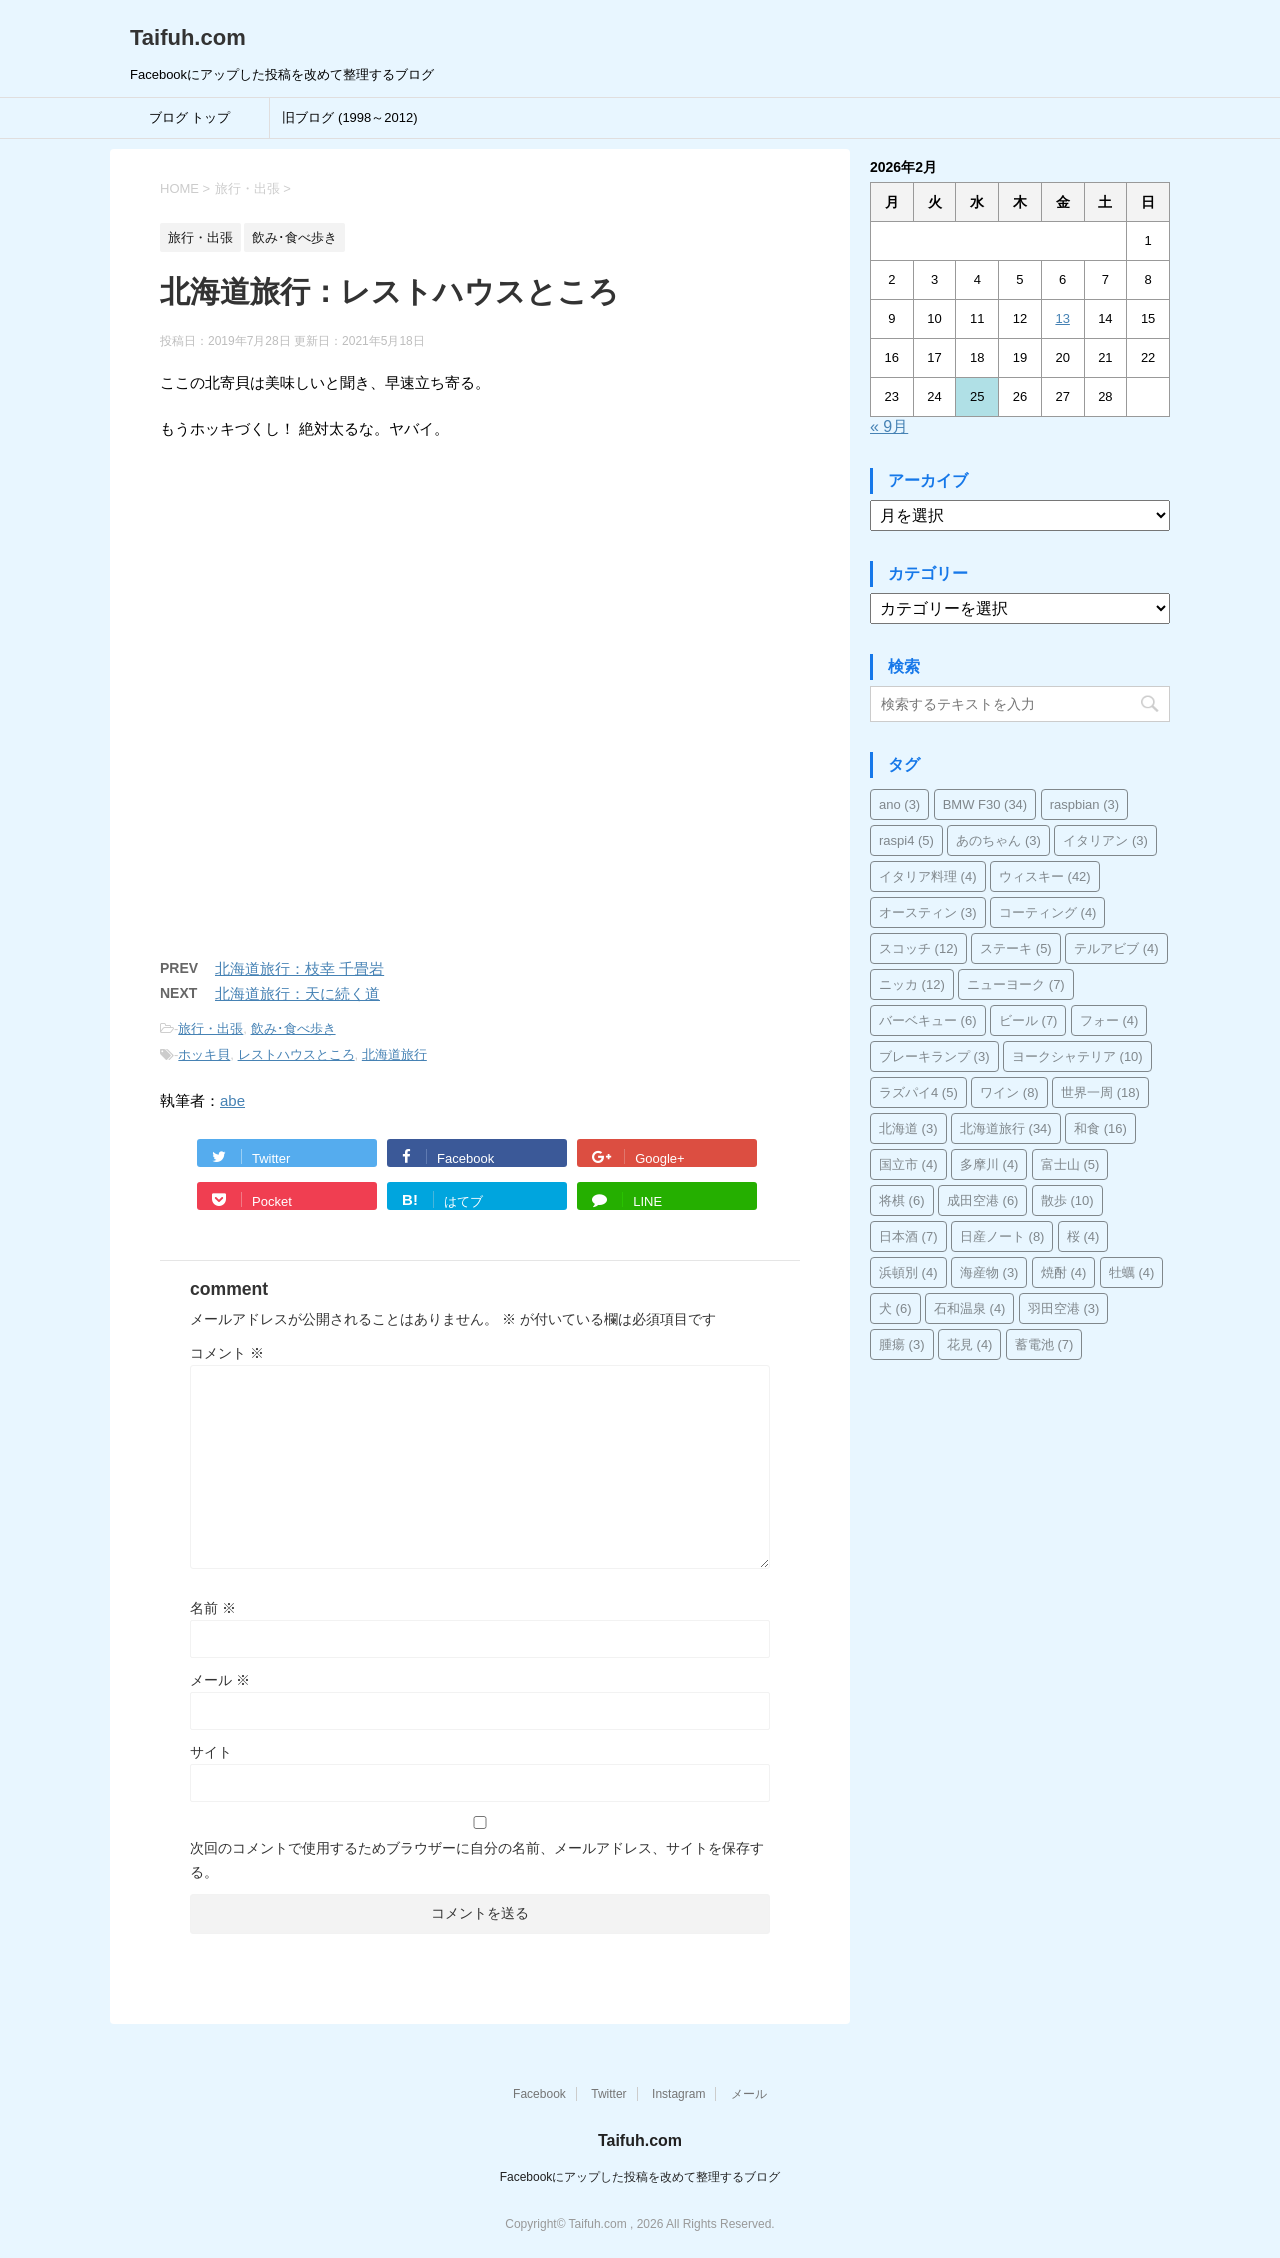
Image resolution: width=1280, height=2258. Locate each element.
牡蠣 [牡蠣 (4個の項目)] (1132, 1272)
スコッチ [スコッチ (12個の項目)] (918, 948)
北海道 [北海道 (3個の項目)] (908, 1128)
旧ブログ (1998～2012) (349, 117)
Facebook (539, 2094)
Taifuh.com (188, 37)
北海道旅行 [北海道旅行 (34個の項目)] (1006, 1128)
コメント (227, 1353)
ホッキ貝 (204, 1054)
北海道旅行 (394, 1054)
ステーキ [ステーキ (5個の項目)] (1016, 948)
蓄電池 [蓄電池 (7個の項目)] (1044, 1344)
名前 (213, 1608)
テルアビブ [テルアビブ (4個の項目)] (1116, 948)
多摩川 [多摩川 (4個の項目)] (989, 1164)
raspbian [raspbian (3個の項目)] (1084, 804)
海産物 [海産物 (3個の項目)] (989, 1272)
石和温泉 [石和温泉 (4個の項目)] (970, 1308)
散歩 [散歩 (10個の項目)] (1067, 1200)
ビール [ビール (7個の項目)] (1028, 1020)
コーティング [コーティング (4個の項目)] (1048, 912)
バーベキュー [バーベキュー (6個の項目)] (928, 1020)
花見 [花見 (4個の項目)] (970, 1344)
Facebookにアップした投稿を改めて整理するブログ (640, 2177)
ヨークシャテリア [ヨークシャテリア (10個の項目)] (1077, 1056)
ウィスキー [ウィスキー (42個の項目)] (1045, 876)
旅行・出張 (210, 1028)
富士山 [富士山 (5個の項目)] (1070, 1164)
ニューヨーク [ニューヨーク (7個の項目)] (1016, 984)
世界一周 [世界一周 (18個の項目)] (1100, 1092)
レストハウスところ (296, 1054)
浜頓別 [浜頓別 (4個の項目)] (908, 1272)
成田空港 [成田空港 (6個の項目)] (983, 1200)
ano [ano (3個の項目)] (899, 804)
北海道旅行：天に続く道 (297, 993)
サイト (211, 1752)
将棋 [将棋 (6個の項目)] (902, 1200)
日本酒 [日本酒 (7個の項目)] (908, 1236)
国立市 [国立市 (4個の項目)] (908, 1164)
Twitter (608, 2094)
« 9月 (889, 426)
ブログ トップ (190, 117)
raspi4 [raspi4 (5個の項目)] (906, 840)
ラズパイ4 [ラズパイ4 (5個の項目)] (918, 1092)
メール (220, 1680)
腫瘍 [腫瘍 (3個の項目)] (902, 1344)
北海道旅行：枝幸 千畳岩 (299, 968)
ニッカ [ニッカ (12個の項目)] (912, 984)
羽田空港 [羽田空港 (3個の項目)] (1064, 1308)
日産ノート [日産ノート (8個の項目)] (1002, 1236)
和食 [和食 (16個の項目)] (1100, 1128)
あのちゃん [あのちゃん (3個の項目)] (998, 840)
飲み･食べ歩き (293, 1028)
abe (232, 1100)
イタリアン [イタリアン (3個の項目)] (1105, 840)
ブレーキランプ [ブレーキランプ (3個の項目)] (934, 1056)
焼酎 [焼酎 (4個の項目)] (1064, 1272)
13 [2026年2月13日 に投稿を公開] (1062, 318)
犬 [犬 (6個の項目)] (895, 1308)
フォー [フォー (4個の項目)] (1109, 1020)
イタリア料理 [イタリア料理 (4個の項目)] (928, 876)
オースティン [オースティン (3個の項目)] (928, 912)
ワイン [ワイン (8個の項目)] (1009, 1092)
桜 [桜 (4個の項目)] (1083, 1236)
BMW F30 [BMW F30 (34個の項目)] (985, 804)
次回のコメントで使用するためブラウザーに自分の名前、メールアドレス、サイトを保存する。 (477, 1860)
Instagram (678, 2094)
